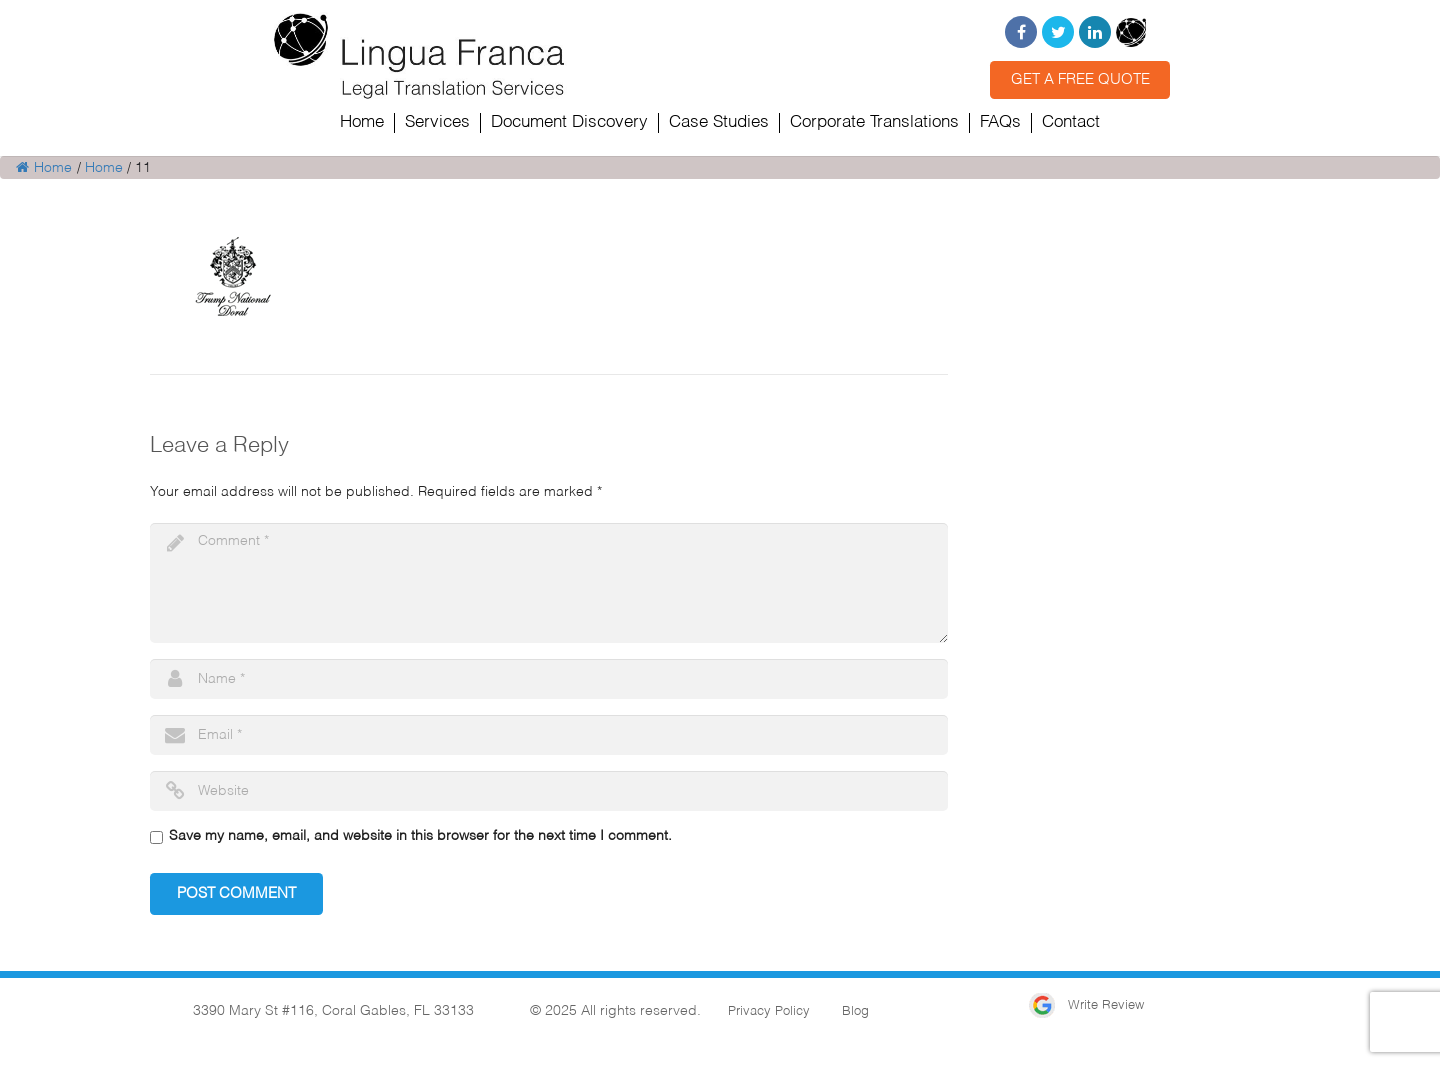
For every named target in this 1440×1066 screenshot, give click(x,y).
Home (44, 168)
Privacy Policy (769, 1011)
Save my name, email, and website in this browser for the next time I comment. (420, 836)
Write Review (1086, 1005)
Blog (855, 1011)
